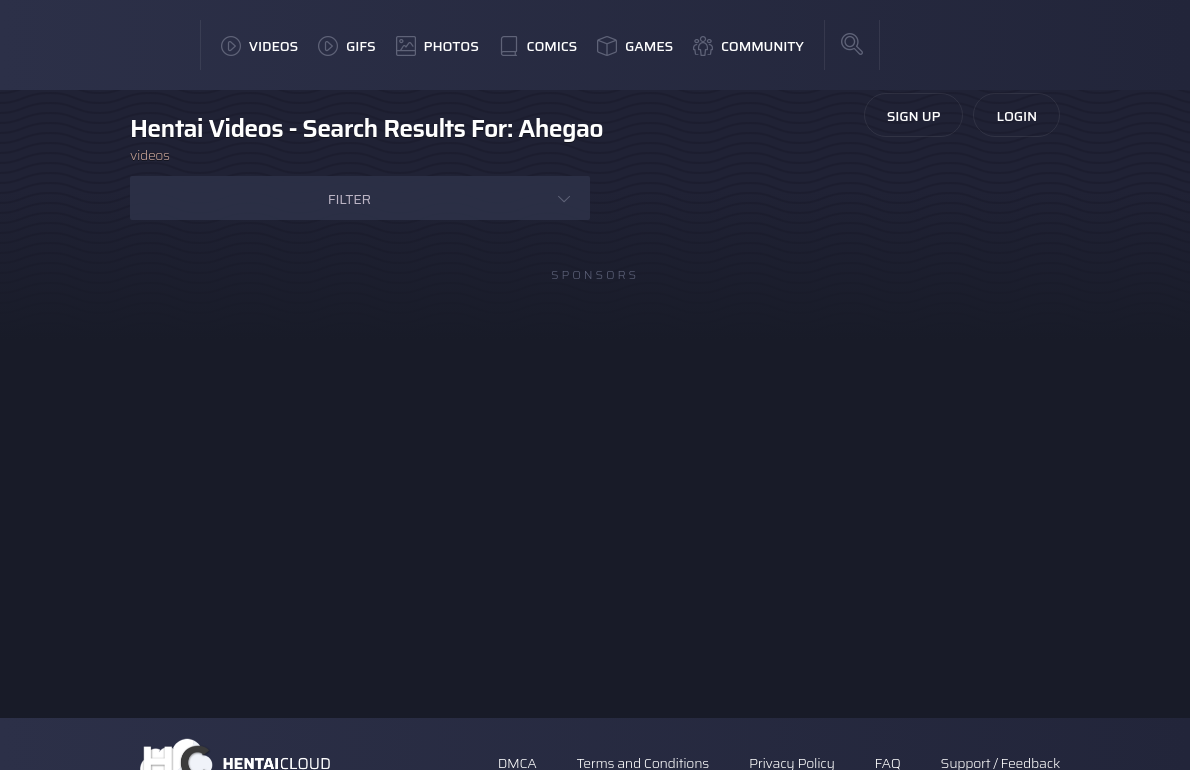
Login (1016, 116)
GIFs (347, 46)
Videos (259, 46)
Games (635, 46)
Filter (349, 199)
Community (748, 46)
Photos (437, 46)
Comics (538, 46)
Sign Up (914, 116)
